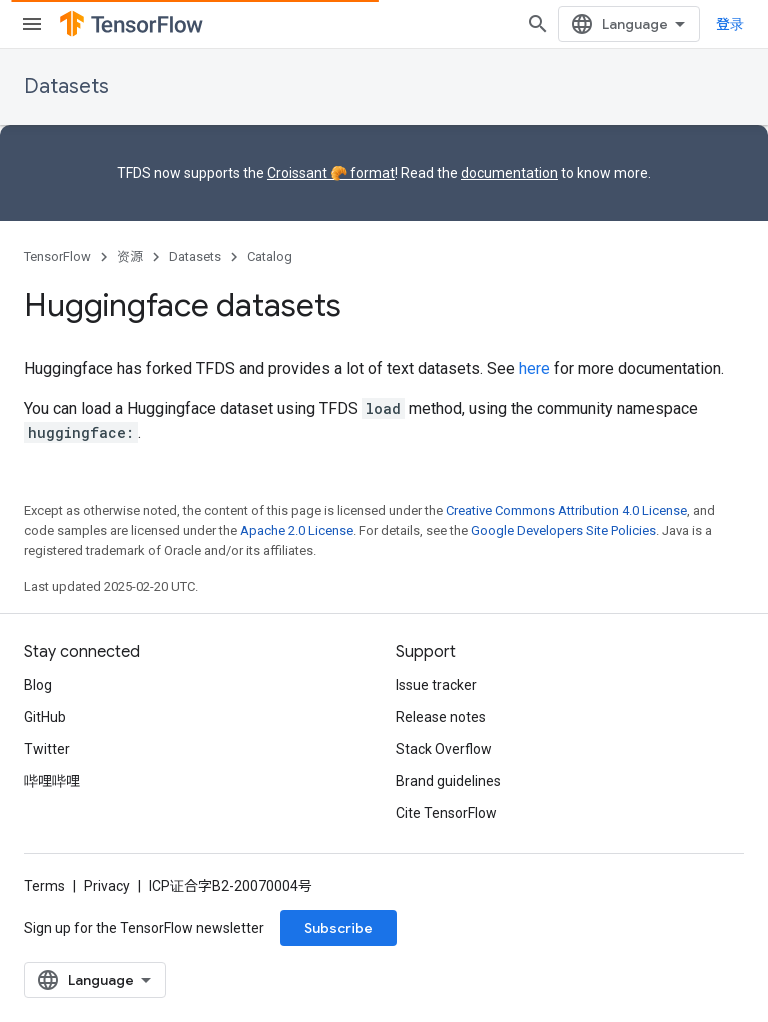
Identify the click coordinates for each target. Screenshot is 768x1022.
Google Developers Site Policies (563, 530)
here (534, 368)
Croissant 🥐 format (331, 173)
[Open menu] (32, 24)
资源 (130, 256)
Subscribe (338, 928)
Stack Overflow (444, 749)
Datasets (66, 86)
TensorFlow (57, 256)
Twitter (47, 749)
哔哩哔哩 (52, 781)
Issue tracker (436, 685)
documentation (509, 173)
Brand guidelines (448, 781)
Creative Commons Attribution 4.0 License (566, 510)
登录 (730, 24)
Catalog (269, 256)
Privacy (107, 886)
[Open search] (538, 24)
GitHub (45, 717)
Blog (38, 685)
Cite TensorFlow (446, 813)
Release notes (441, 717)
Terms (44, 886)
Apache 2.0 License (296, 530)
